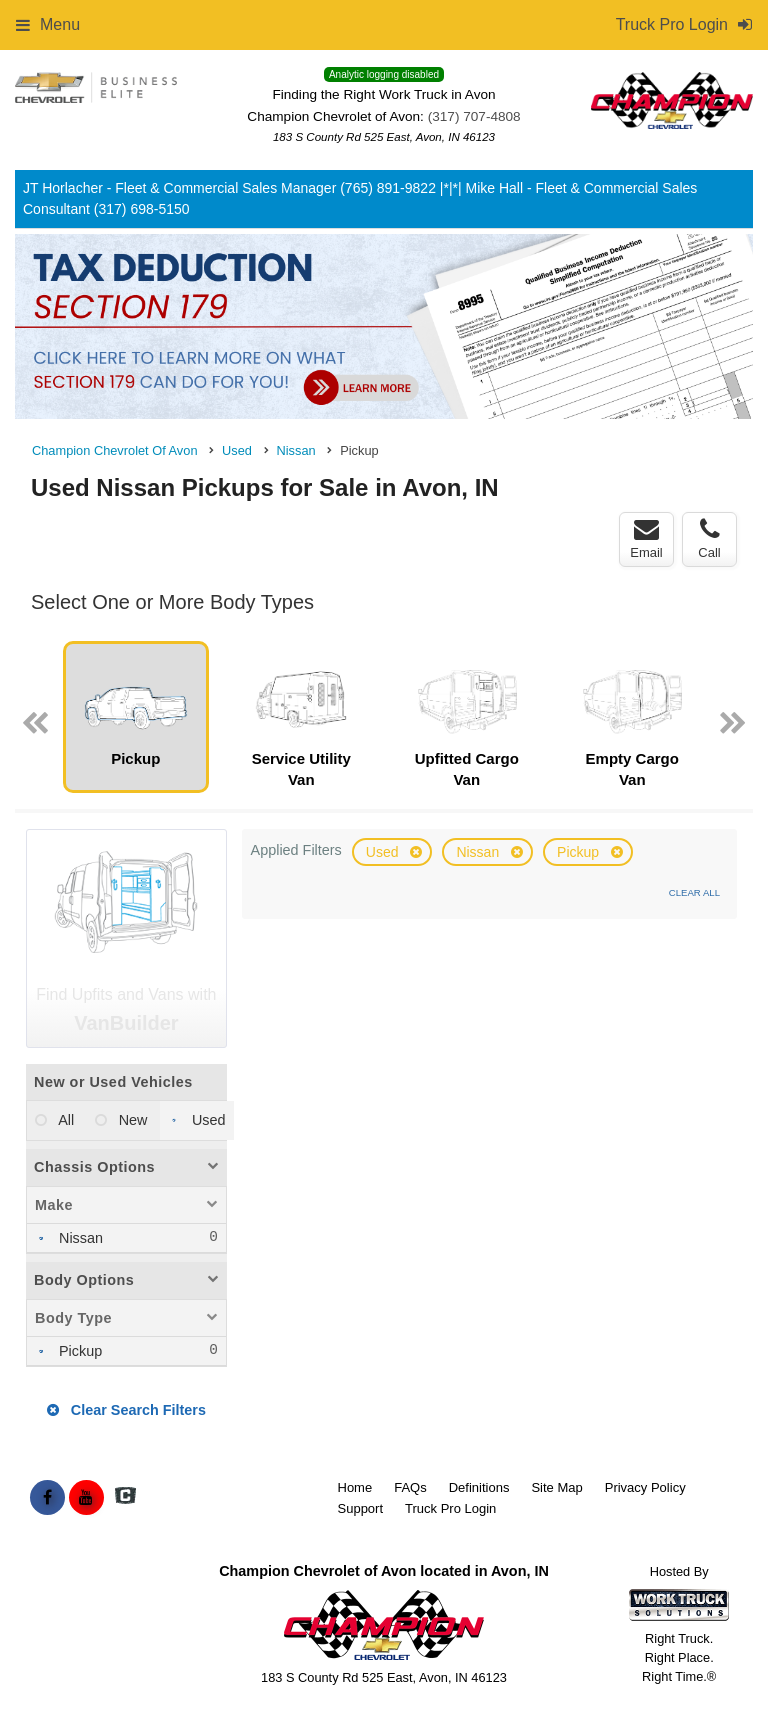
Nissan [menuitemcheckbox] (79, 1238)
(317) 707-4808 (474, 116)
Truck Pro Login (450, 1508)
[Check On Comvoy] (125, 1498)
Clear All (694, 892)
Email (646, 539)
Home (355, 1487)
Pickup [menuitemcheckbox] (78, 1351)
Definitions (479, 1487)
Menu (48, 24)
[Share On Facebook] (47, 1498)
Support (361, 1508)
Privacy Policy (645, 1487)
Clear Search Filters (126, 1410)
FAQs (410, 1487)
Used (384, 852)
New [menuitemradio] (131, 1120)
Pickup (580, 852)
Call (709, 539)
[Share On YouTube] (86, 1498)
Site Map (556, 1487)
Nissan (479, 852)
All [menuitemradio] (64, 1120)
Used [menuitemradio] (207, 1120)
